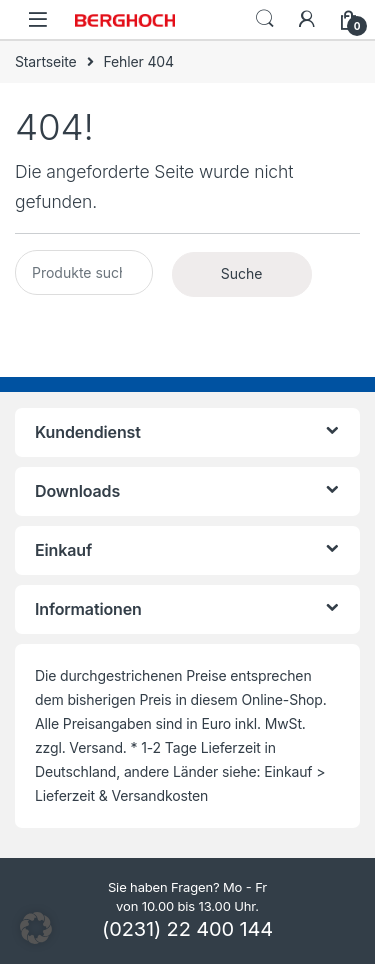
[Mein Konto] (307, 19)
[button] (36, 928)
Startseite (46, 61)
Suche (242, 273)
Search (265, 19)
